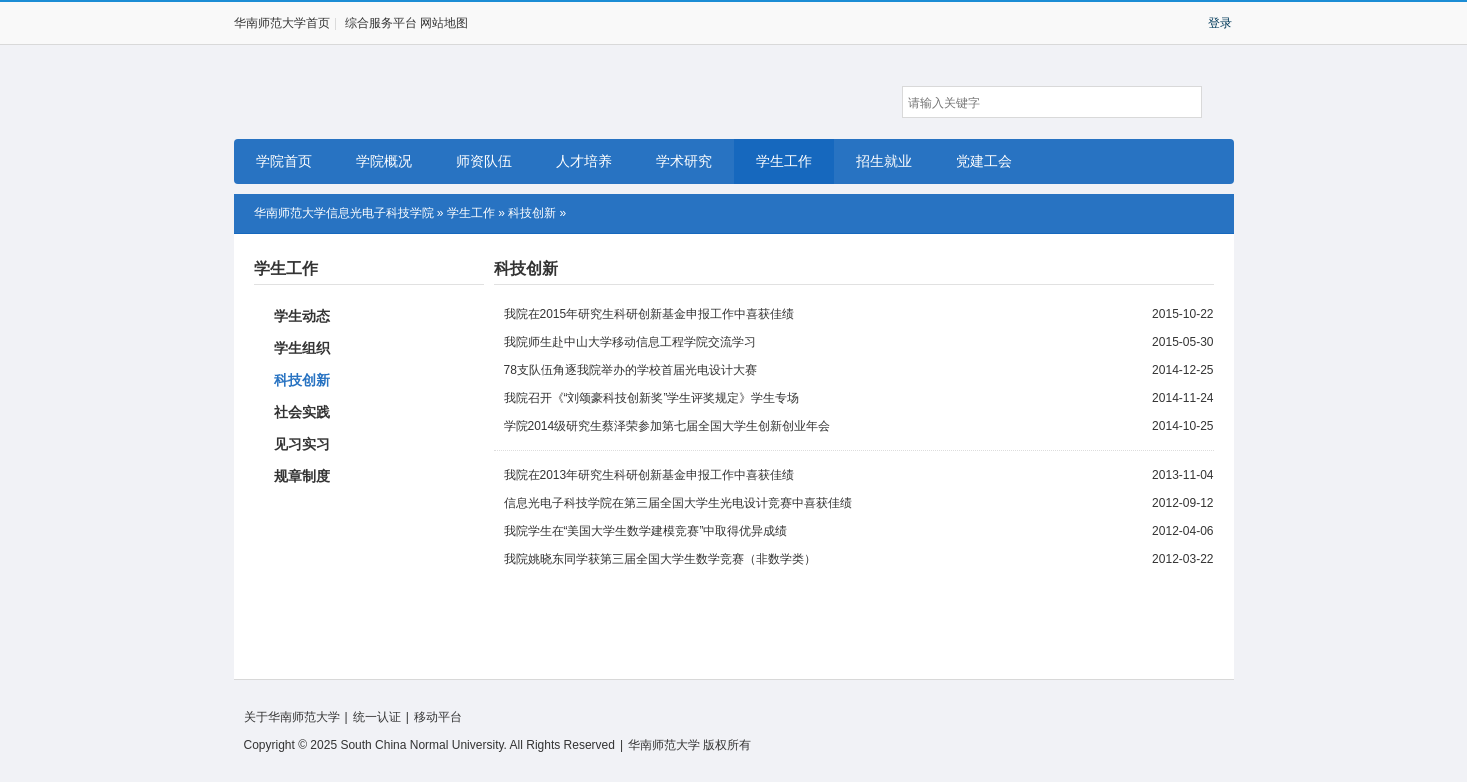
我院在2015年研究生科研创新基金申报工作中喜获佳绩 (649, 314)
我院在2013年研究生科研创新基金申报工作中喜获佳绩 (649, 475)
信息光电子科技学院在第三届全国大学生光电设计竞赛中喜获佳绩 (678, 503)
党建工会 (984, 161)
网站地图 (444, 23)
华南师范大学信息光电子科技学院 (342, 92)
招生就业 (884, 161)
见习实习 (302, 444)
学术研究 (684, 161)
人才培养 (584, 161)
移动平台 (438, 717)
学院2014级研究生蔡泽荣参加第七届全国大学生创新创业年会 (667, 426)
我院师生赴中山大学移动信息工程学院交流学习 (630, 342)
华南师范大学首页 (282, 23)
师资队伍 (484, 161)
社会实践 (302, 412)
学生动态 (302, 316)
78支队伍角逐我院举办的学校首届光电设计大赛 (630, 370)
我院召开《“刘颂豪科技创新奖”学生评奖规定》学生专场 (652, 398)
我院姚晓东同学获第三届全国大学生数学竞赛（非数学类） (660, 559)
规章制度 (302, 476)
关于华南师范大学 (292, 717)
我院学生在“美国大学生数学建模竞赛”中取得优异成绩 (646, 531)
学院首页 (284, 161)
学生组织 (302, 348)
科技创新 (532, 213)
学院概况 (384, 161)
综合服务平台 (381, 23)
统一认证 (377, 717)
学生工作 (784, 161)
